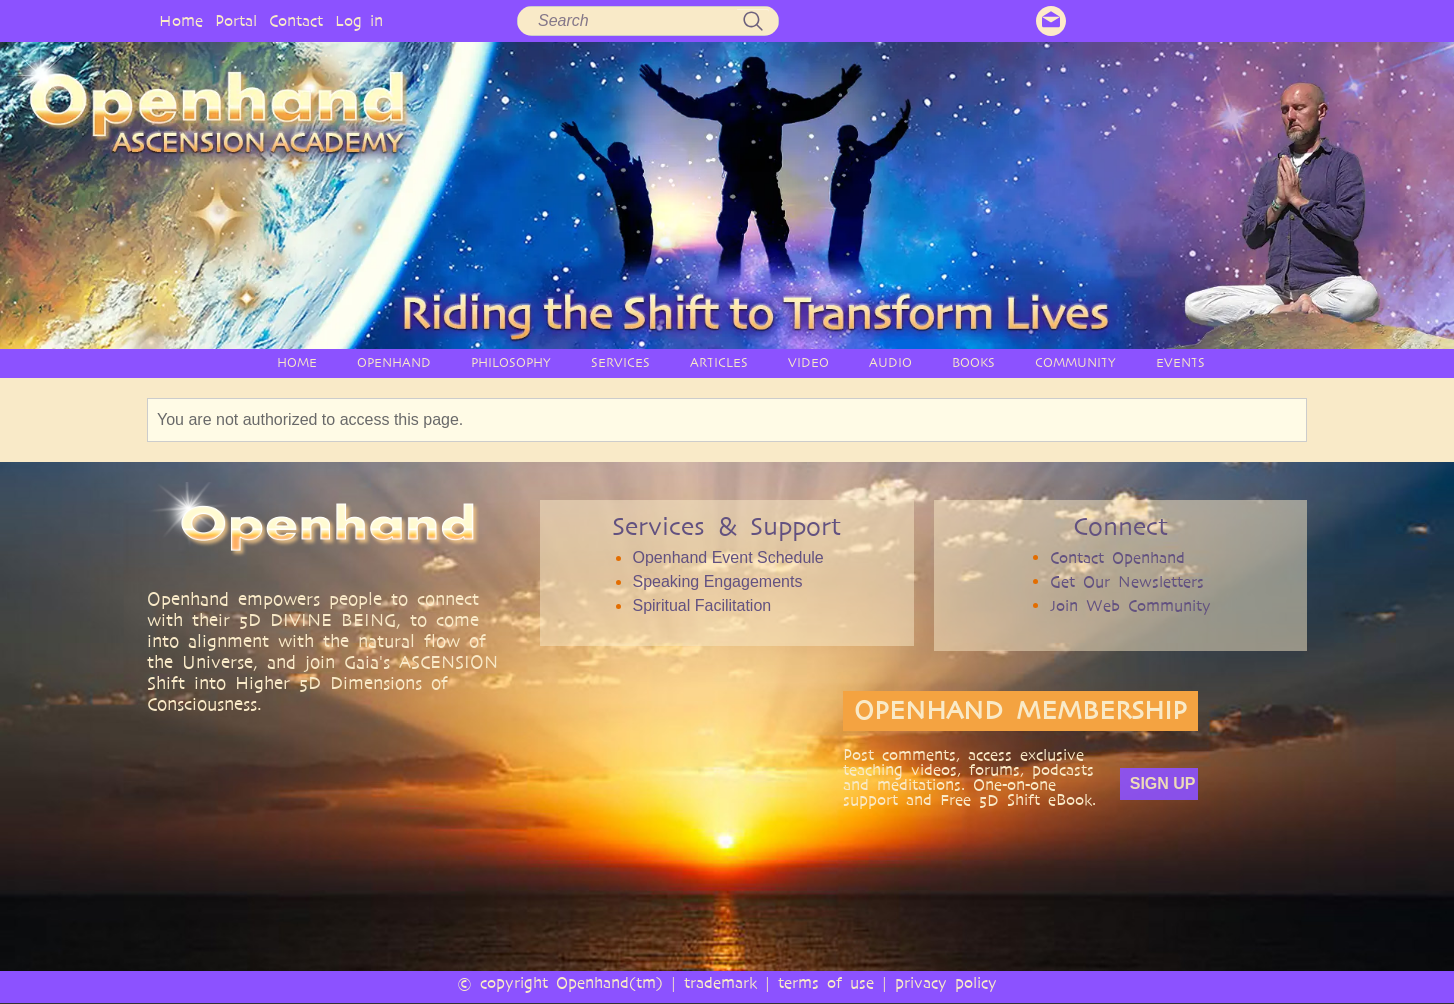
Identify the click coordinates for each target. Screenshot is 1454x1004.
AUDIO (890, 362)
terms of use (826, 982)
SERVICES (620, 362)
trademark (720, 982)
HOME (297, 362)
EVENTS (1180, 362)
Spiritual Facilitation (701, 605)
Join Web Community (1130, 605)
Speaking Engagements (717, 581)
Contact (296, 20)
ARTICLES (719, 362)
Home (181, 20)
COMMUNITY (1075, 362)
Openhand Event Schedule (727, 557)
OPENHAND (394, 362)
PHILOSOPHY (511, 362)
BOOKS (973, 362)
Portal (236, 20)
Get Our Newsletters (1127, 581)
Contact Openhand (1117, 557)
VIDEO (808, 362)
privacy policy (946, 982)
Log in (359, 20)
